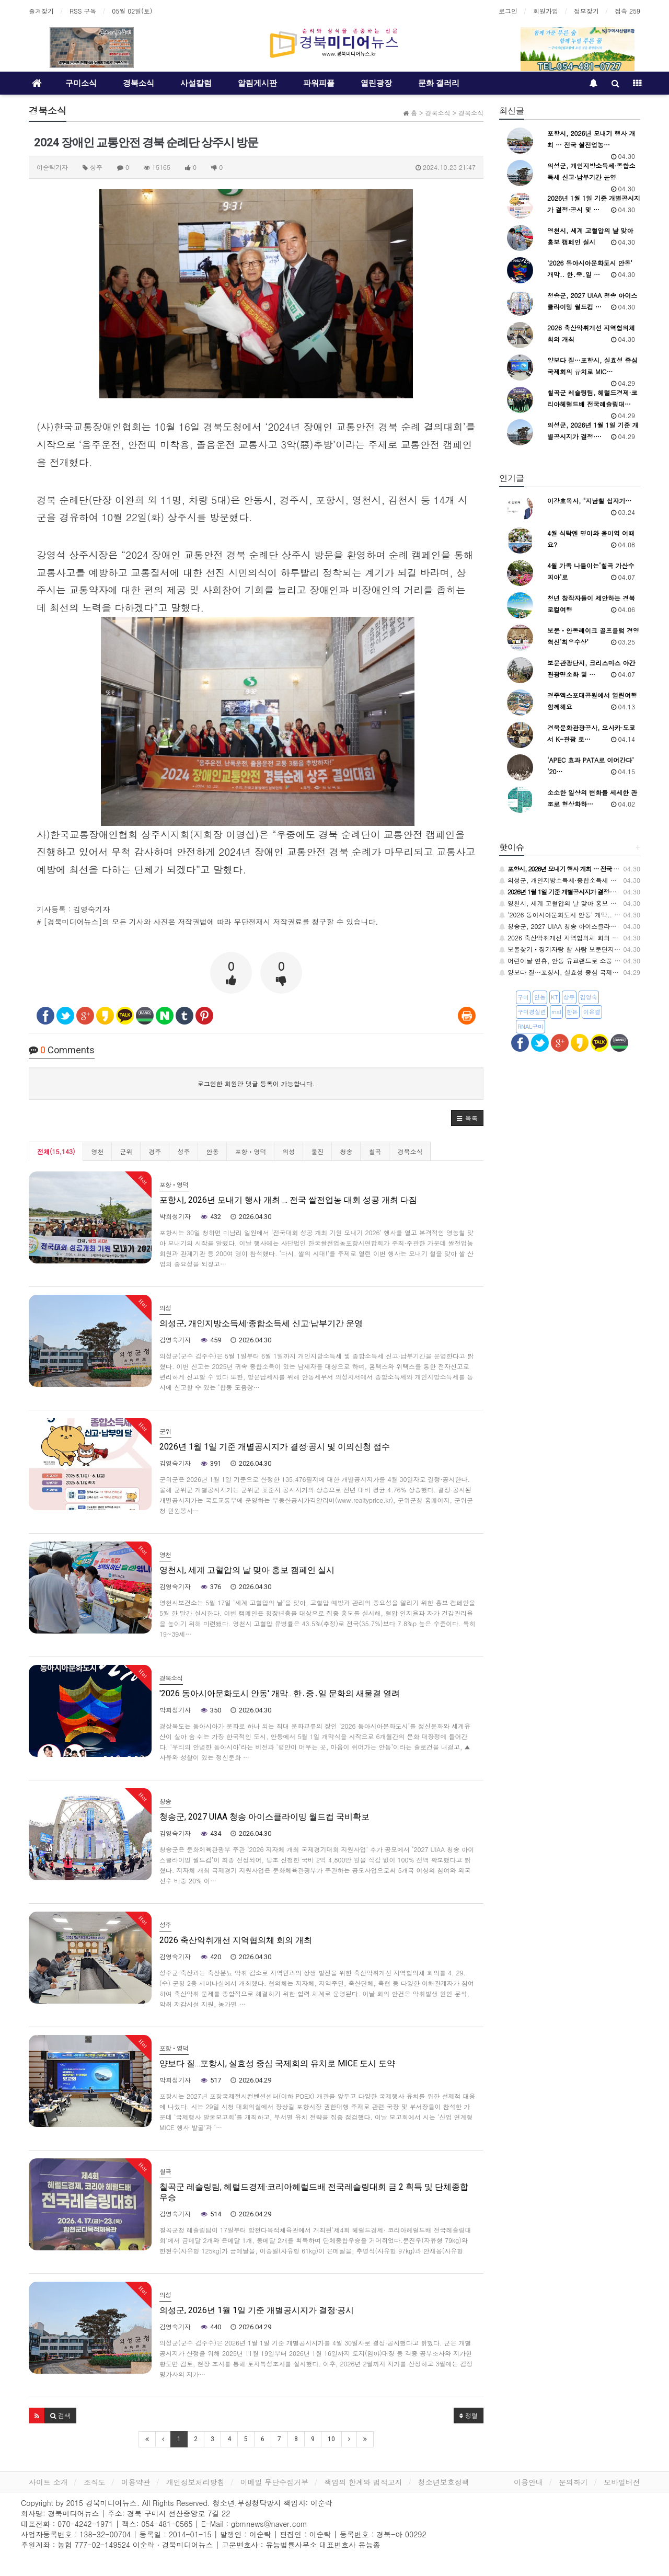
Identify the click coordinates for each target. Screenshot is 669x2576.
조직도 (95, 2482)
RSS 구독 (83, 10)
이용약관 (136, 2482)
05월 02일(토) (132, 10)
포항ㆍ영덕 (250, 1151)
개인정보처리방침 (195, 2482)
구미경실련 (531, 1012)
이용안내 (528, 2482)
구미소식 (81, 83)
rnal (556, 1012)
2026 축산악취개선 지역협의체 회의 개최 (562, 937)
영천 (97, 1151)
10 (331, 2439)
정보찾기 (586, 10)
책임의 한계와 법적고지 (363, 2482)
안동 (212, 1151)
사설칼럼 (196, 83)
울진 (317, 1151)
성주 (183, 1151)
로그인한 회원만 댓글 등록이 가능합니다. (256, 1083)
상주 (569, 997)
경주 (154, 1151)
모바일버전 (622, 2482)
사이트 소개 (48, 2482)
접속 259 (627, 10)
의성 (288, 1151)
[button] (467, 1118)
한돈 (572, 1012)
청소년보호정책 (443, 2482)
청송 (346, 1151)
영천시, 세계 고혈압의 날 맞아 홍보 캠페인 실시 (571, 903)
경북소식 (138, 83)
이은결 (592, 1012)
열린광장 (376, 83)
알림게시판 (257, 83)
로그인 (508, 10)
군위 (126, 1151)
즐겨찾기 (41, 10)
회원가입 (545, 10)
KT (554, 997)
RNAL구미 (530, 1026)
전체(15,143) (56, 1151)
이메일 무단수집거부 (274, 2482)
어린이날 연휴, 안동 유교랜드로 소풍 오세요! (567, 960)
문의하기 (573, 2482)
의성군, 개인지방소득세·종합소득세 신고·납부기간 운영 (582, 880)
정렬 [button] (468, 2415)
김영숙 (588, 997)
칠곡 (374, 1151)
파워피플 (318, 83)
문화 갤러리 (438, 83)
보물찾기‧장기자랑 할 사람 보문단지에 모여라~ (573, 949)
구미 (523, 997)
